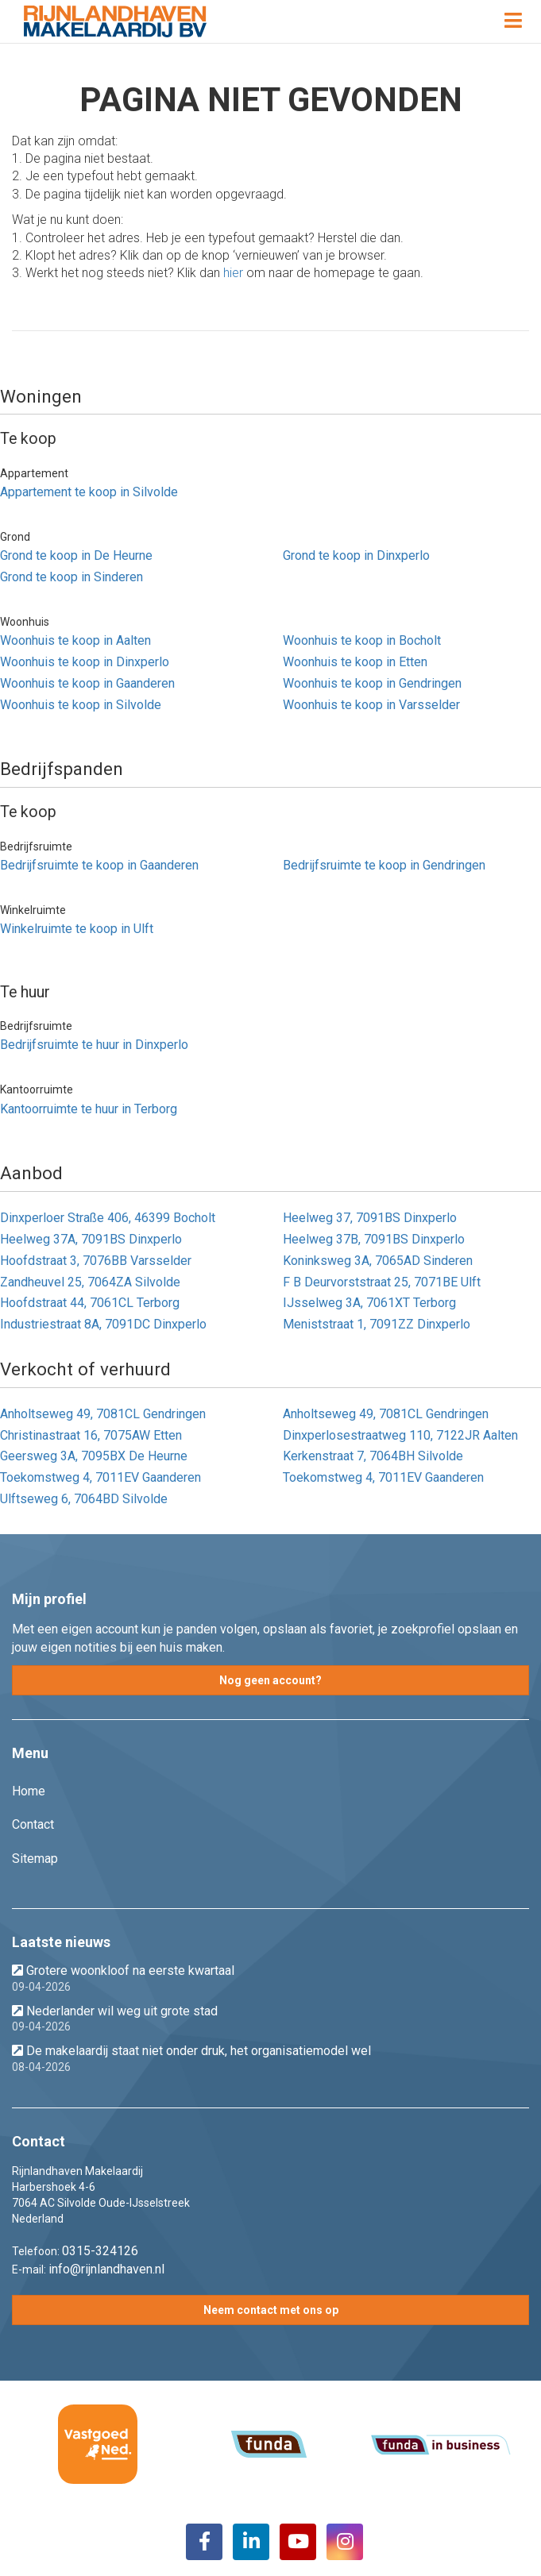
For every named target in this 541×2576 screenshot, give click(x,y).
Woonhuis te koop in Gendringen (372, 683)
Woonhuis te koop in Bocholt (362, 640)
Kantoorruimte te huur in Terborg (88, 1108)
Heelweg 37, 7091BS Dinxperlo (370, 1217)
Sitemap (35, 1858)
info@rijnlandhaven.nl (106, 2269)
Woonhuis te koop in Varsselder (371, 704)
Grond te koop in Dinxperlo (356, 555)
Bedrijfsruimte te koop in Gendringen (384, 865)
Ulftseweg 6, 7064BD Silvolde (84, 1498)
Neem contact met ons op (270, 2310)
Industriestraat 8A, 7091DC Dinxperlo (103, 1324)
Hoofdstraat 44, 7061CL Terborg (90, 1302)
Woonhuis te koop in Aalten (75, 640)
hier (233, 272)
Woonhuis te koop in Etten (355, 661)
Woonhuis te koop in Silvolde (80, 704)
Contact (33, 1824)
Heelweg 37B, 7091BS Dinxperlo (374, 1239)
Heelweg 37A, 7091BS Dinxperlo (91, 1239)
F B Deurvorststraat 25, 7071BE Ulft (382, 1282)
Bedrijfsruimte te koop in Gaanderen (99, 865)
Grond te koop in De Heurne (76, 555)
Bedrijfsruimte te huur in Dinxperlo (94, 1044)
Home (28, 1791)
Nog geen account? (270, 1680)
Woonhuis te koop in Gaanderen (87, 683)
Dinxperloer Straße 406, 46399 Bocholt (107, 1217)
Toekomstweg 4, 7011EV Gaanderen (100, 1477)
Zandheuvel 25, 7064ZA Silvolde (90, 1282)
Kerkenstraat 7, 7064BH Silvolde (373, 1455)
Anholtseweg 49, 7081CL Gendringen (103, 1413)
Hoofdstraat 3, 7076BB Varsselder (95, 1260)
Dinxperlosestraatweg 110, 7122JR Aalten (400, 1435)
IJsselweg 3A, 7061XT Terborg (369, 1302)
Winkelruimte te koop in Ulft (76, 928)
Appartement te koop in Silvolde (89, 491)
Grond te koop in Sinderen (71, 576)
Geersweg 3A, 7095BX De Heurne (93, 1455)
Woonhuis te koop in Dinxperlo (84, 661)
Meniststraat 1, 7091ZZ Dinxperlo (376, 1324)
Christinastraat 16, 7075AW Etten (91, 1435)
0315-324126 (100, 2250)
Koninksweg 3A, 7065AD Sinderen (378, 1260)
